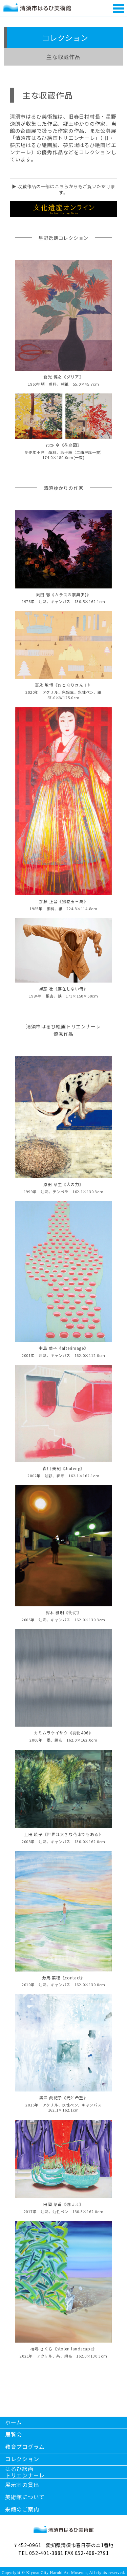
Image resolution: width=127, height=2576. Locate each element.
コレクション (22, 2459)
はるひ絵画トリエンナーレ (25, 2472)
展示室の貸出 (22, 2485)
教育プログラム (25, 2446)
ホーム (13, 2422)
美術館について (25, 2497)
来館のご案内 (22, 2509)
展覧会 (13, 2434)
